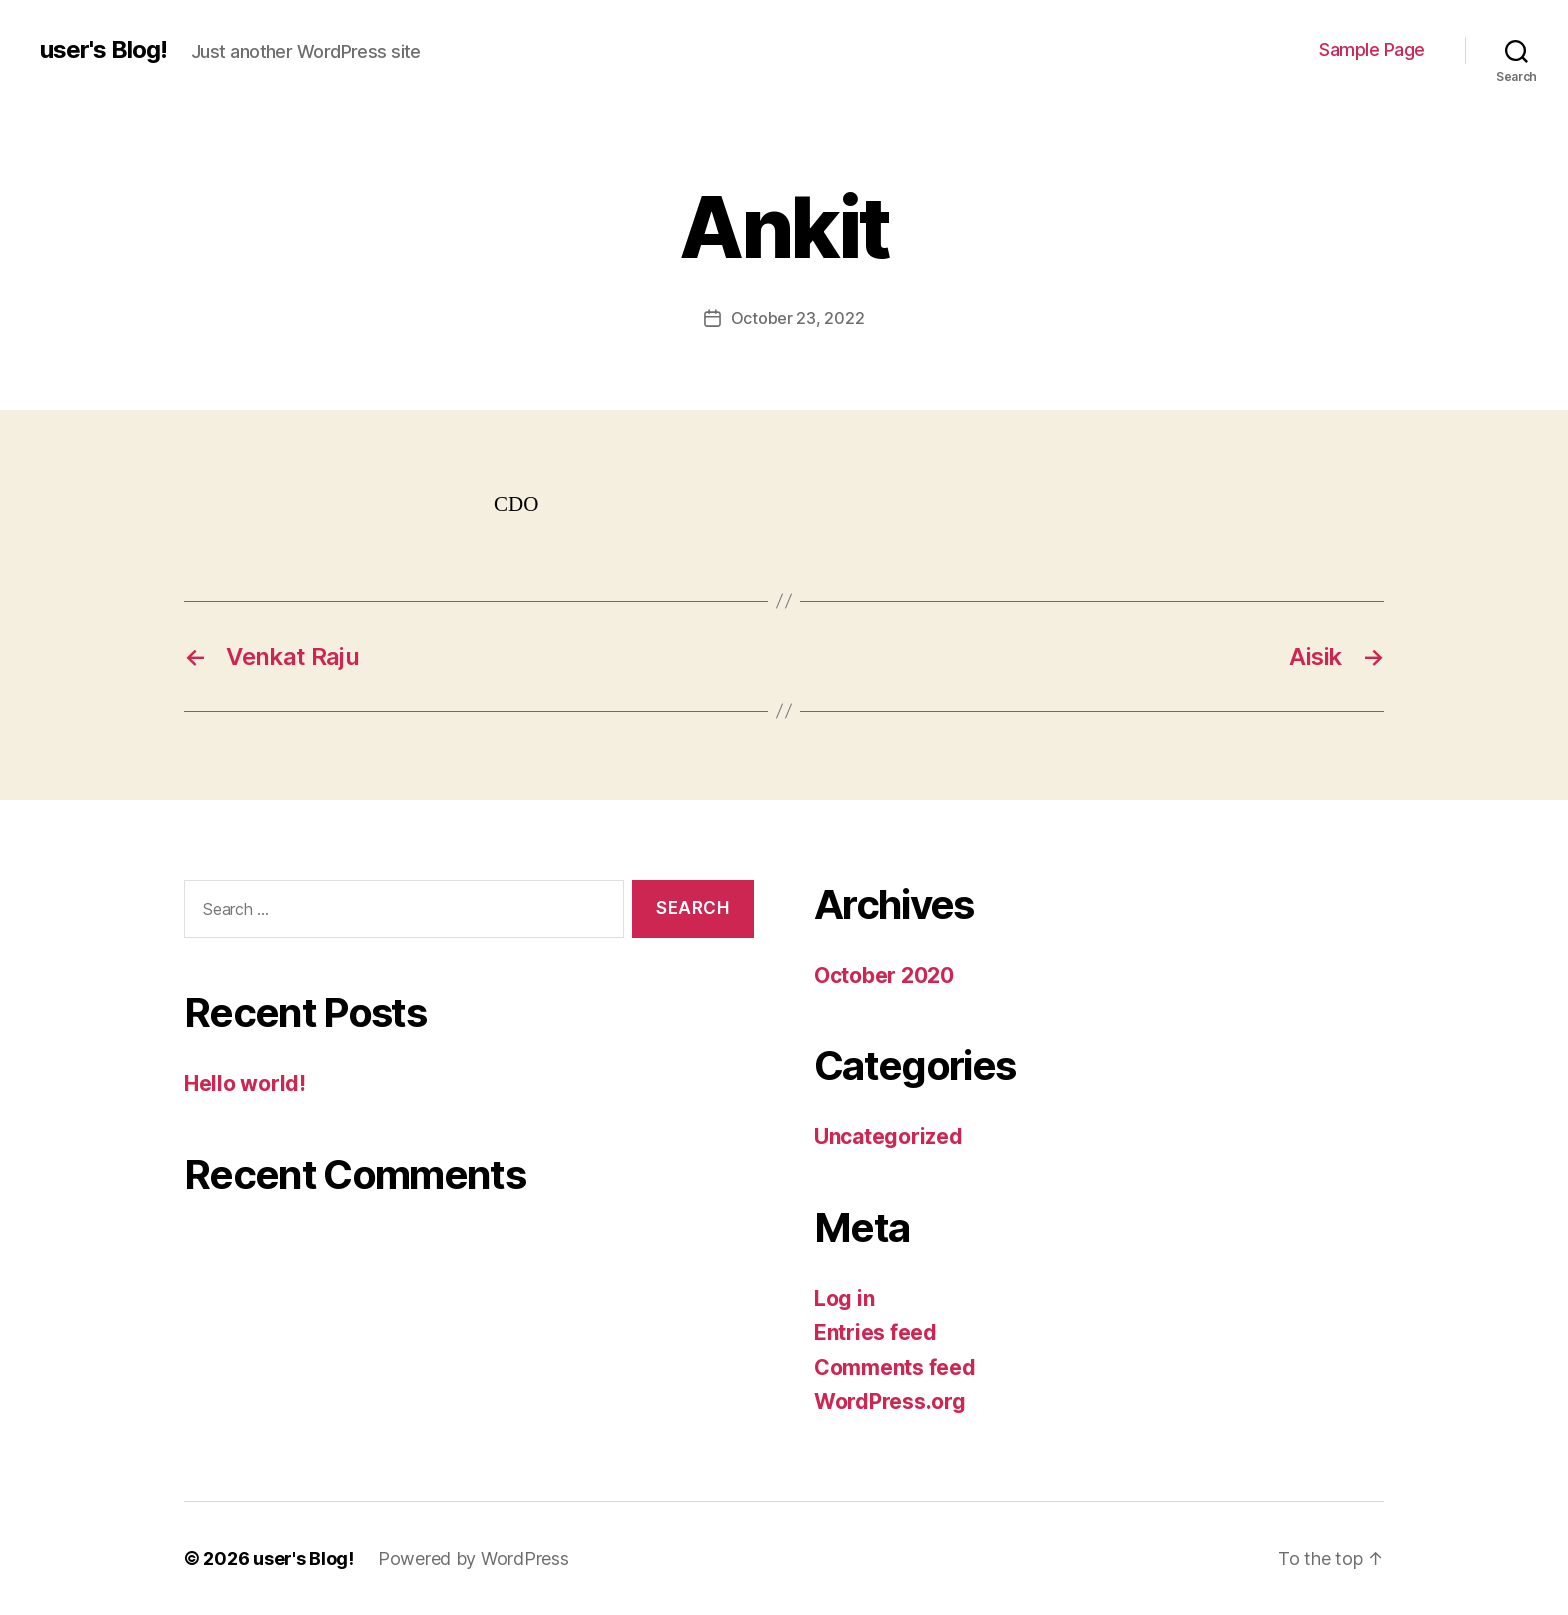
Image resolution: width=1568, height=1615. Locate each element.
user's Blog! (103, 50)
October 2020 (884, 975)
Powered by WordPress (473, 1558)
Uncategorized (888, 1136)
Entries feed (875, 1332)
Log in (844, 1298)
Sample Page (1372, 49)
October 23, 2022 (798, 318)
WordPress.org (890, 1401)
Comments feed (895, 1367)
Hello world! (245, 1083)
